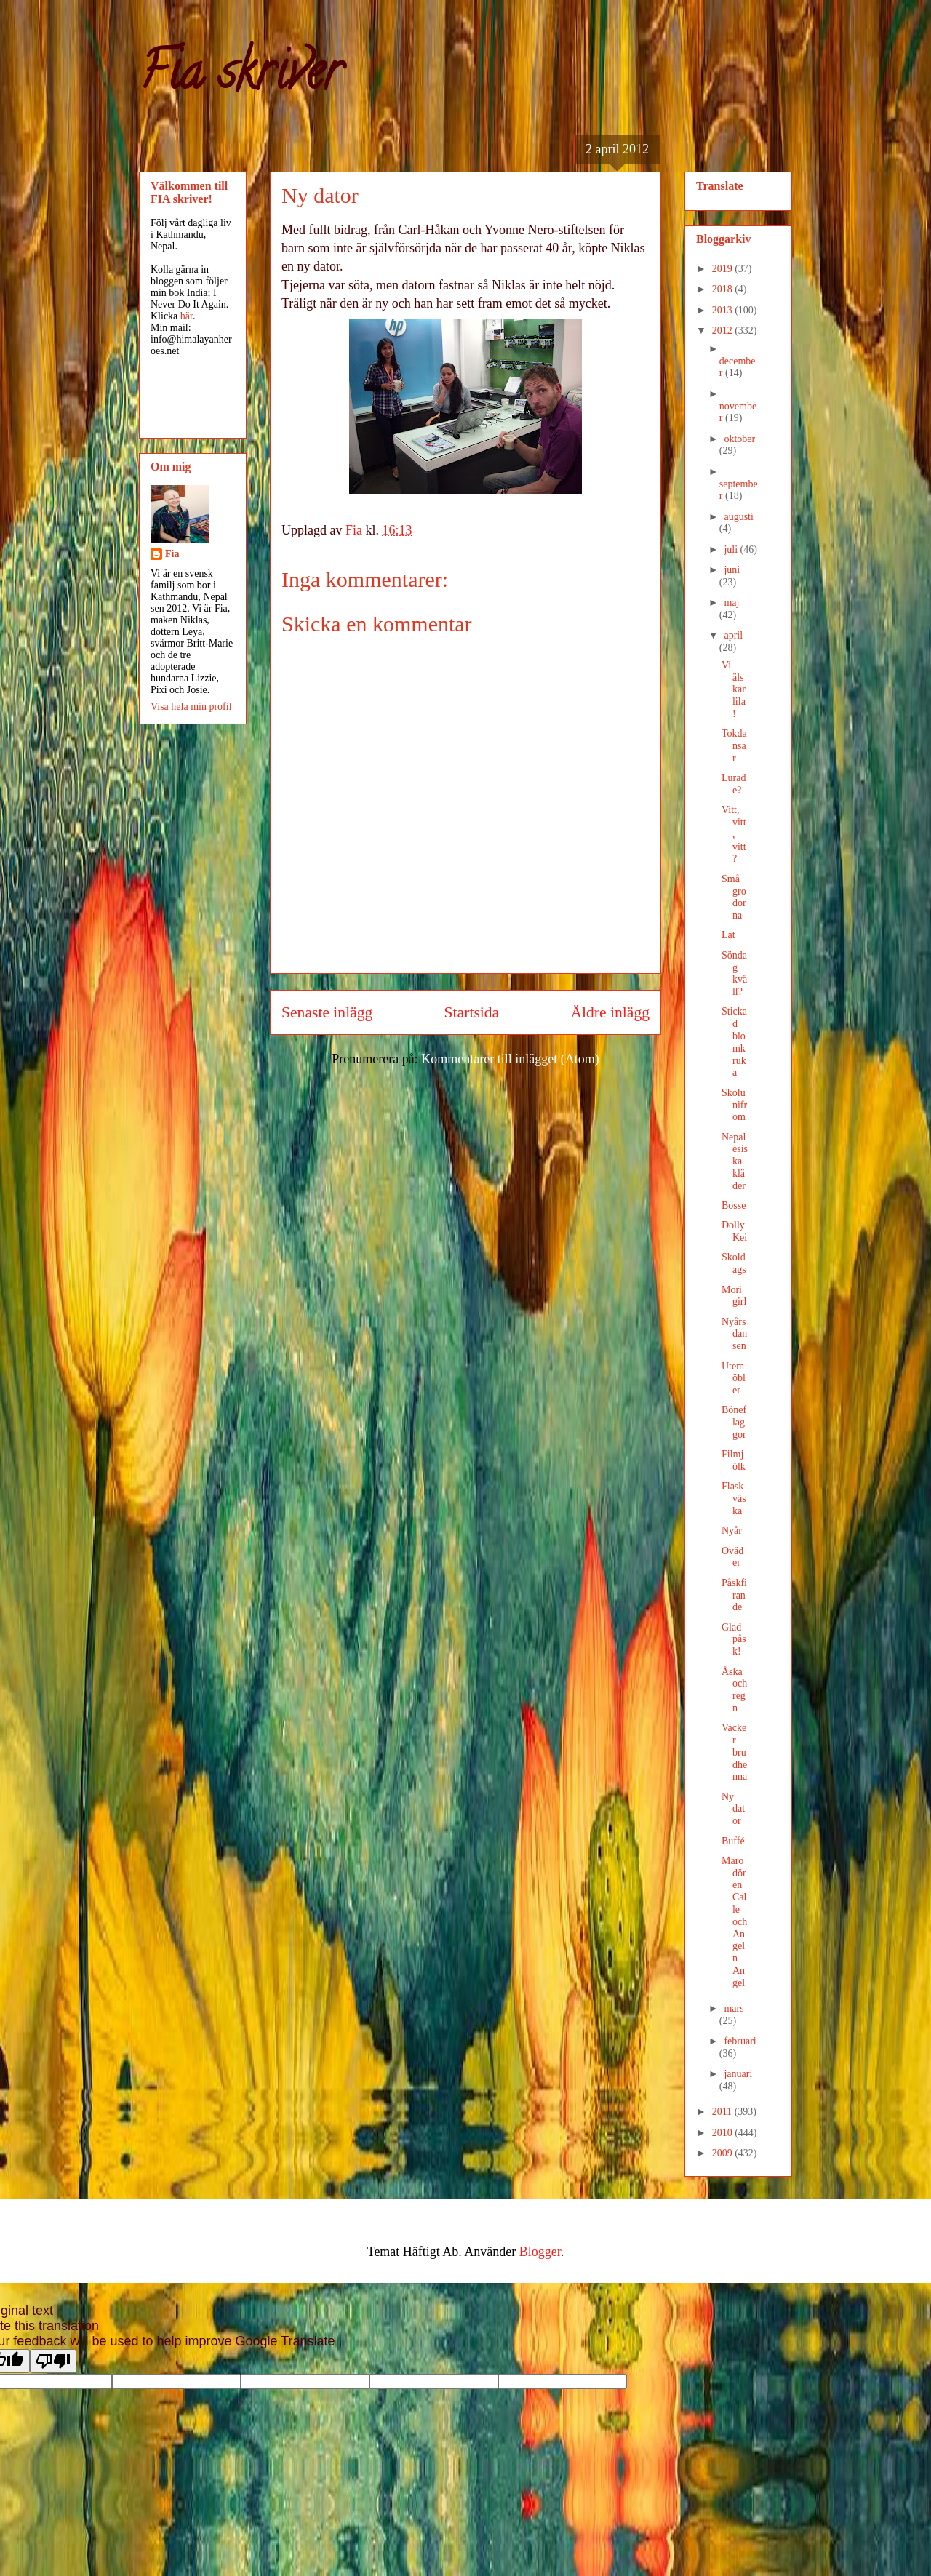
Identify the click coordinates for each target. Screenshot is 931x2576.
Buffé (733, 1841)
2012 (723, 330)
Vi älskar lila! (734, 689)
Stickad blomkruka (734, 1042)
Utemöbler (734, 1378)
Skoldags (734, 1263)
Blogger (540, 2251)
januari (738, 2073)
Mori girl (734, 1296)
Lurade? (734, 784)
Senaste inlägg (326, 1012)
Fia (172, 553)
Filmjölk (734, 1460)
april (733, 635)
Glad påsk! (734, 1639)
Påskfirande (734, 1595)
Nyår (732, 1530)
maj (731, 602)
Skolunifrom (734, 1105)
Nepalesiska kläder (735, 1161)
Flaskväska (734, 1498)
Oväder (732, 1557)
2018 (723, 289)
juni (732, 569)
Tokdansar (734, 746)
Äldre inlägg (610, 1012)
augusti (738, 516)
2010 (723, 2132)
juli (732, 549)
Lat (728, 934)
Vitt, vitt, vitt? (734, 834)
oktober (739, 438)
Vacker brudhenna (734, 1752)
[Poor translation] (53, 2361)
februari (740, 2041)
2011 (723, 2111)
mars (733, 2008)
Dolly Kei (734, 1231)
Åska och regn (734, 1689)
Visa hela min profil (191, 706)
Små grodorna (734, 897)
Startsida (472, 1012)
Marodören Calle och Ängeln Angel (734, 1921)
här (186, 316)
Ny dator (733, 1809)
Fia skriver (240, 77)
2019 (723, 268)
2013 (723, 310)
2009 (723, 2153)
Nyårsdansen (734, 1334)
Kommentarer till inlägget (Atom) (510, 1059)
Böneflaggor (734, 1422)
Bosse (734, 1205)
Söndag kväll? (734, 973)
